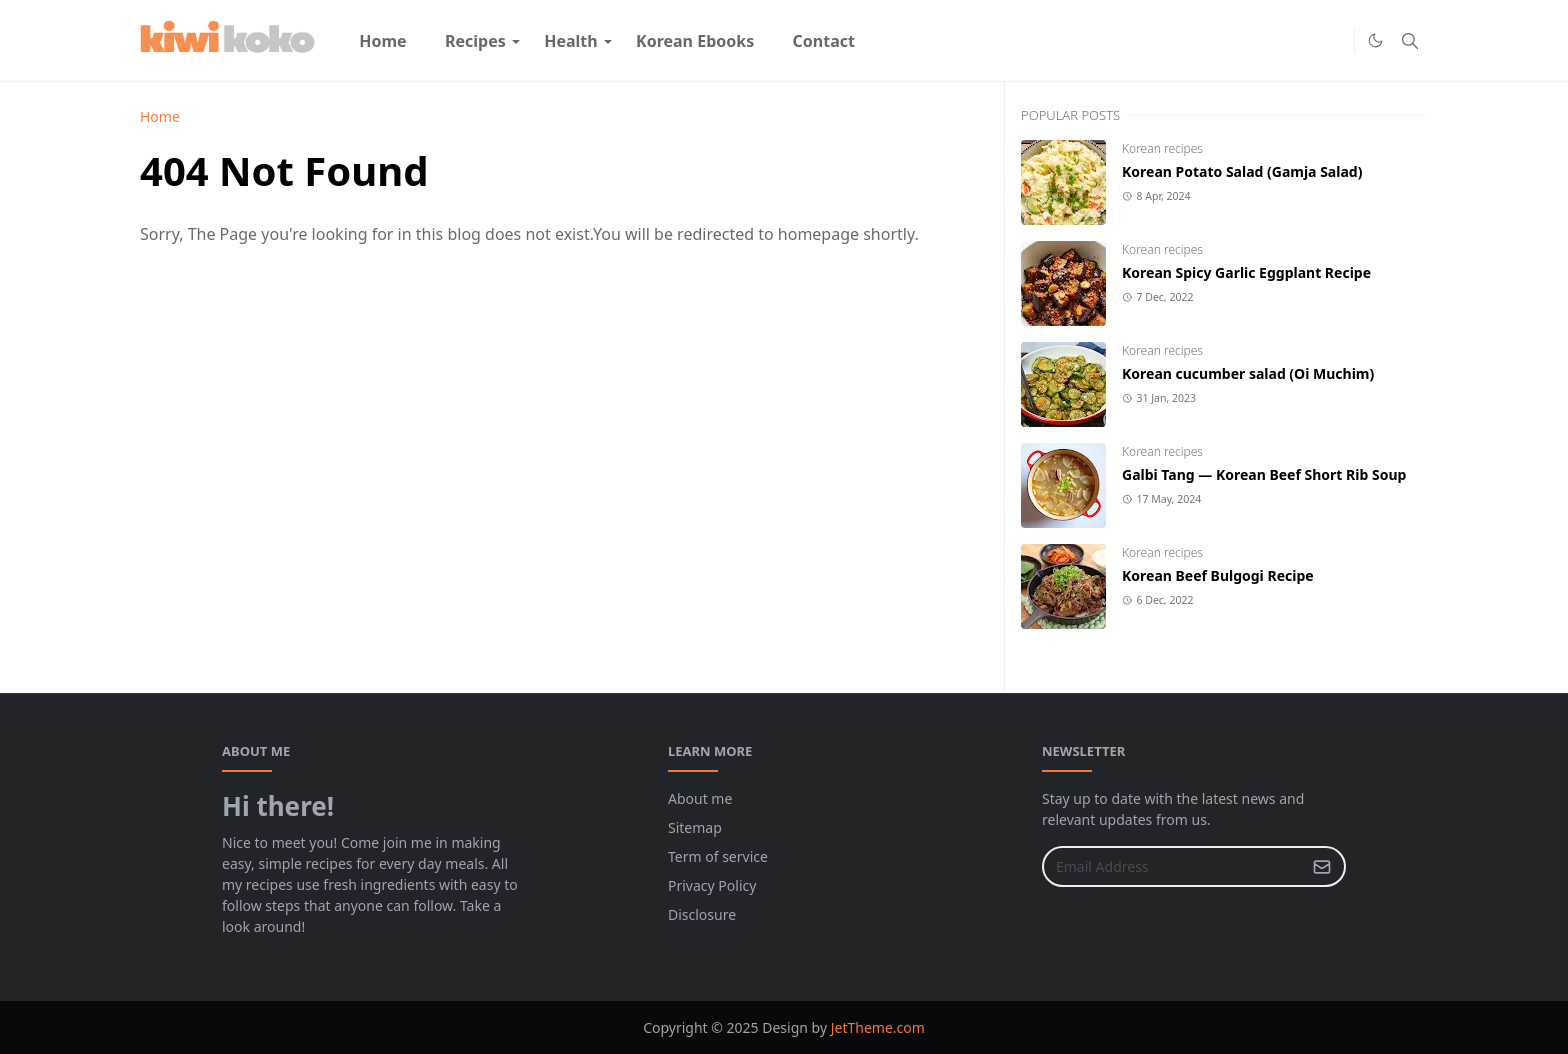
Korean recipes (1162, 148)
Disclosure (702, 914)
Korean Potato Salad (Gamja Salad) (1242, 171)
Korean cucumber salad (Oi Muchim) (1248, 373)
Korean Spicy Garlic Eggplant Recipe (1246, 272)
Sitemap (695, 827)
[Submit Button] (1322, 866)
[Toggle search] (1410, 41)
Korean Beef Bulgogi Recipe (1218, 575)
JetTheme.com (878, 1027)
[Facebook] (1302, 41)
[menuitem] (383, 41)
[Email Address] (1172, 866)
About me (700, 798)
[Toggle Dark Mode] (1375, 40)
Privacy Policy (712, 885)
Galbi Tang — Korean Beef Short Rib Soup (1264, 474)
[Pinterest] (1334, 41)
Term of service (718, 856)
